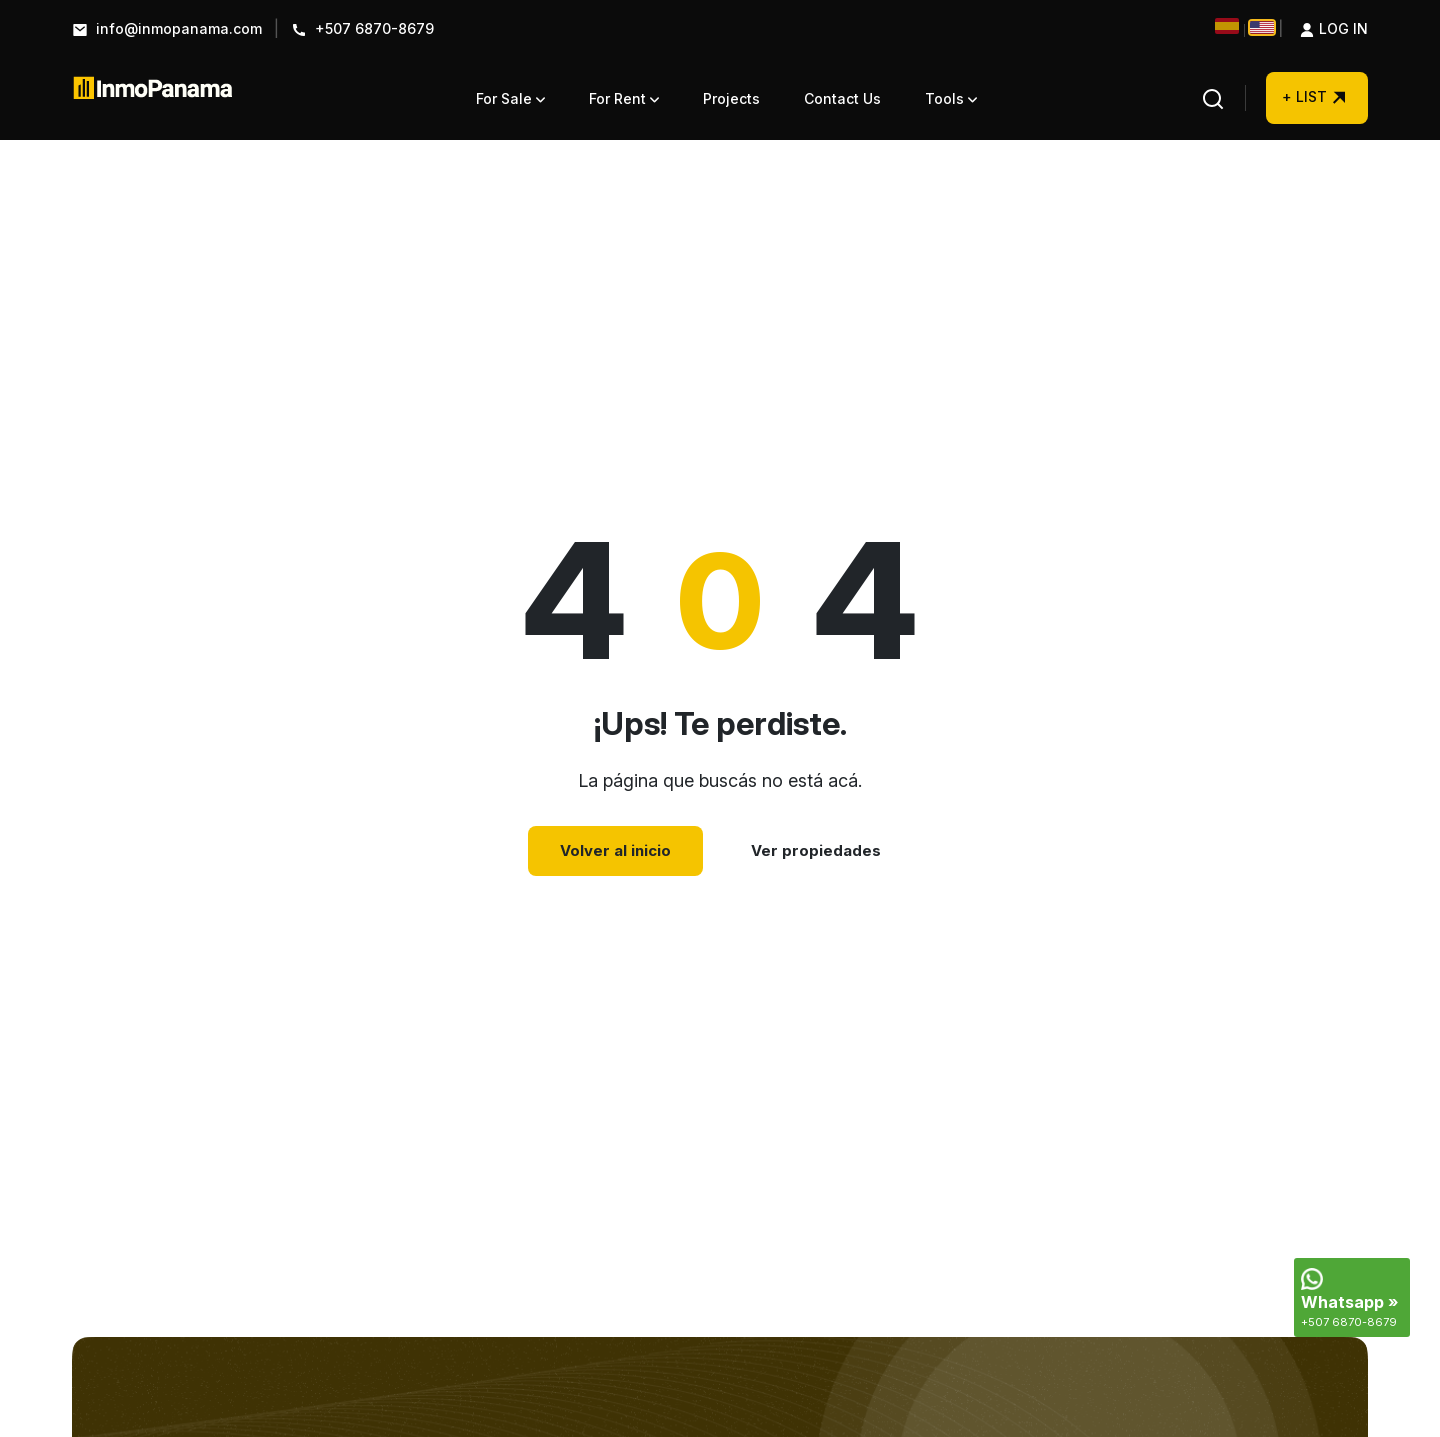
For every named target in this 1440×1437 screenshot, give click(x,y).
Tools (951, 98)
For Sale (510, 98)
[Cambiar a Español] (1227, 26)
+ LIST (1315, 106)
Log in (1323, 29)
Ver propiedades (816, 850)
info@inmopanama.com (167, 30)
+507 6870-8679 (362, 30)
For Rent (624, 98)
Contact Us (842, 98)
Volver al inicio (615, 850)
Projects (731, 98)
